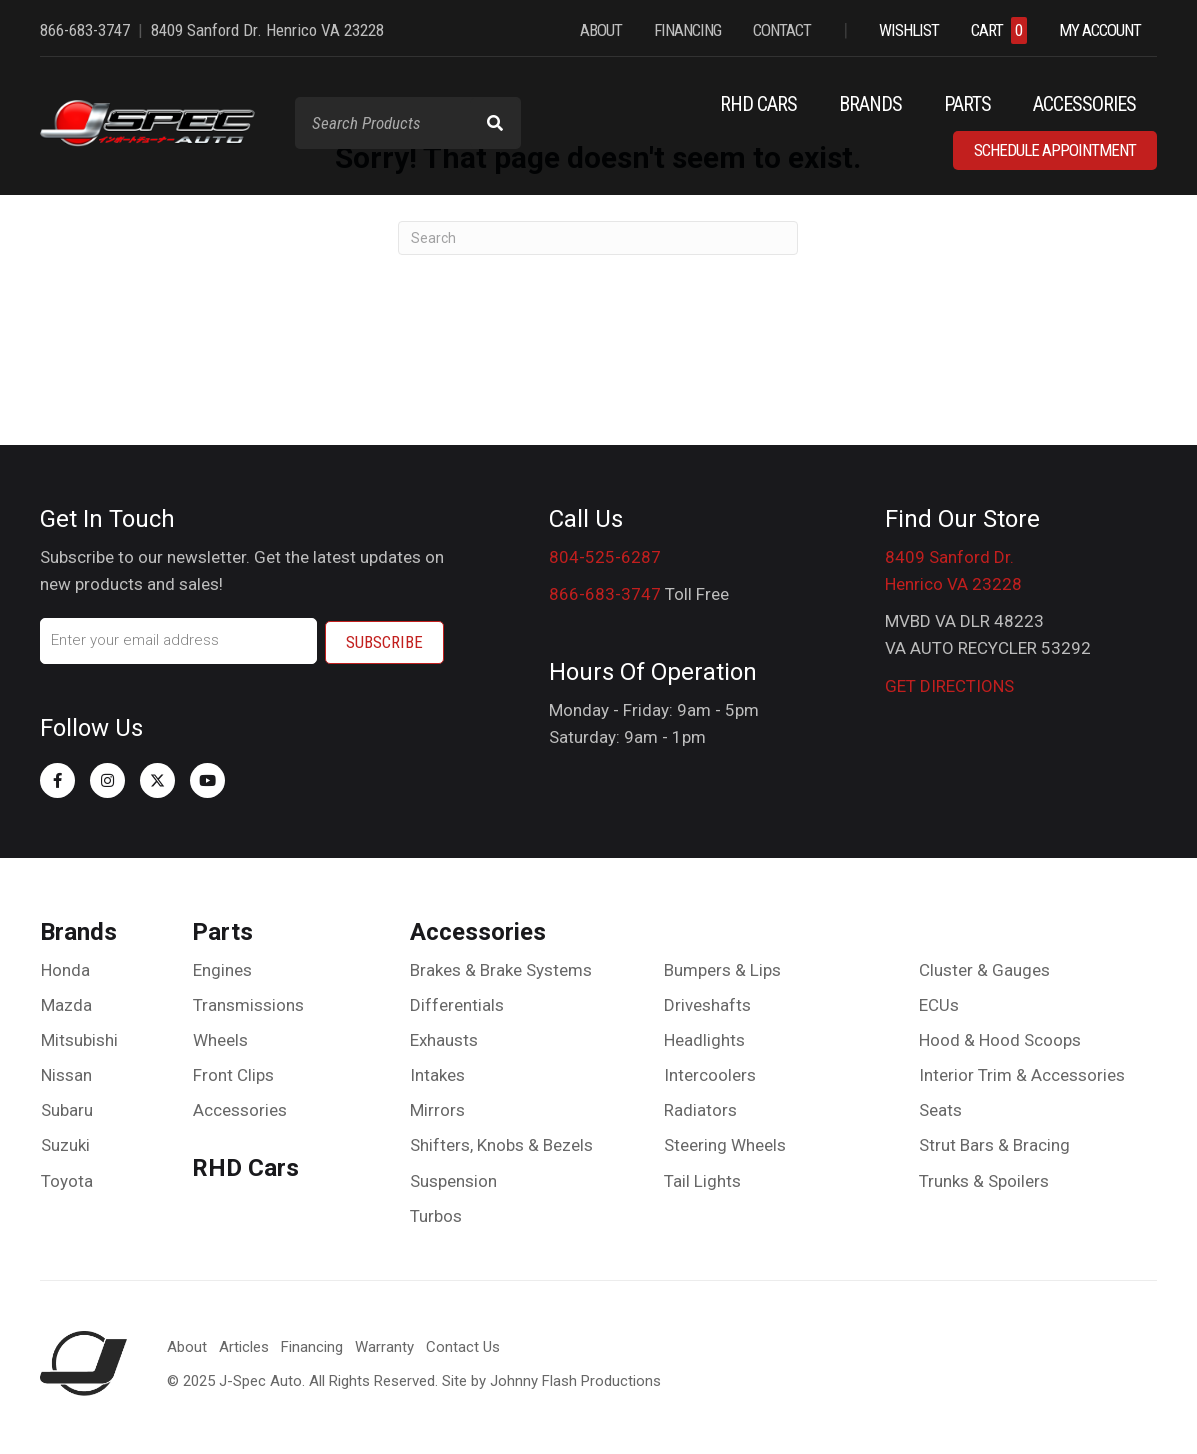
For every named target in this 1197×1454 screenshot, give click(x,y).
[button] (57, 777)
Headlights (704, 1038)
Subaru (67, 1108)
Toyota (67, 1178)
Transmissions (248, 1002)
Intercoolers (710, 1073)
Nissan (66, 1073)
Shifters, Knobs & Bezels (501, 1143)
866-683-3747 (605, 594)
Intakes (437, 1073)
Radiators (700, 1108)
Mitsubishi (79, 1038)
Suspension (453, 1178)
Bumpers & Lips (722, 967)
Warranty (384, 1344)
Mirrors (437, 1108)
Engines (222, 967)
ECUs (939, 1002)
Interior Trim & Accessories (1022, 1073)
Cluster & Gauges (984, 967)
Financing (312, 1344)
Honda (65, 967)
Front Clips (233, 1073)
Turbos (436, 1214)
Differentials (457, 1002)
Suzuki (65, 1143)
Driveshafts (707, 1002)
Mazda (66, 1002)
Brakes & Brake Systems (501, 967)
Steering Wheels (725, 1143)
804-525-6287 (605, 557)
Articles (244, 1344)
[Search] (598, 238)
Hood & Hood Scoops (1000, 1038)
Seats (940, 1108)
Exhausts (444, 1038)
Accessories (240, 1108)
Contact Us (463, 1344)
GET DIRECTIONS (949, 686)
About (187, 1344)
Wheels (220, 1038)
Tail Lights (702, 1178)
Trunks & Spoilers (984, 1178)
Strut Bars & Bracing (994, 1143)
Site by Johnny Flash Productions (551, 1378)
